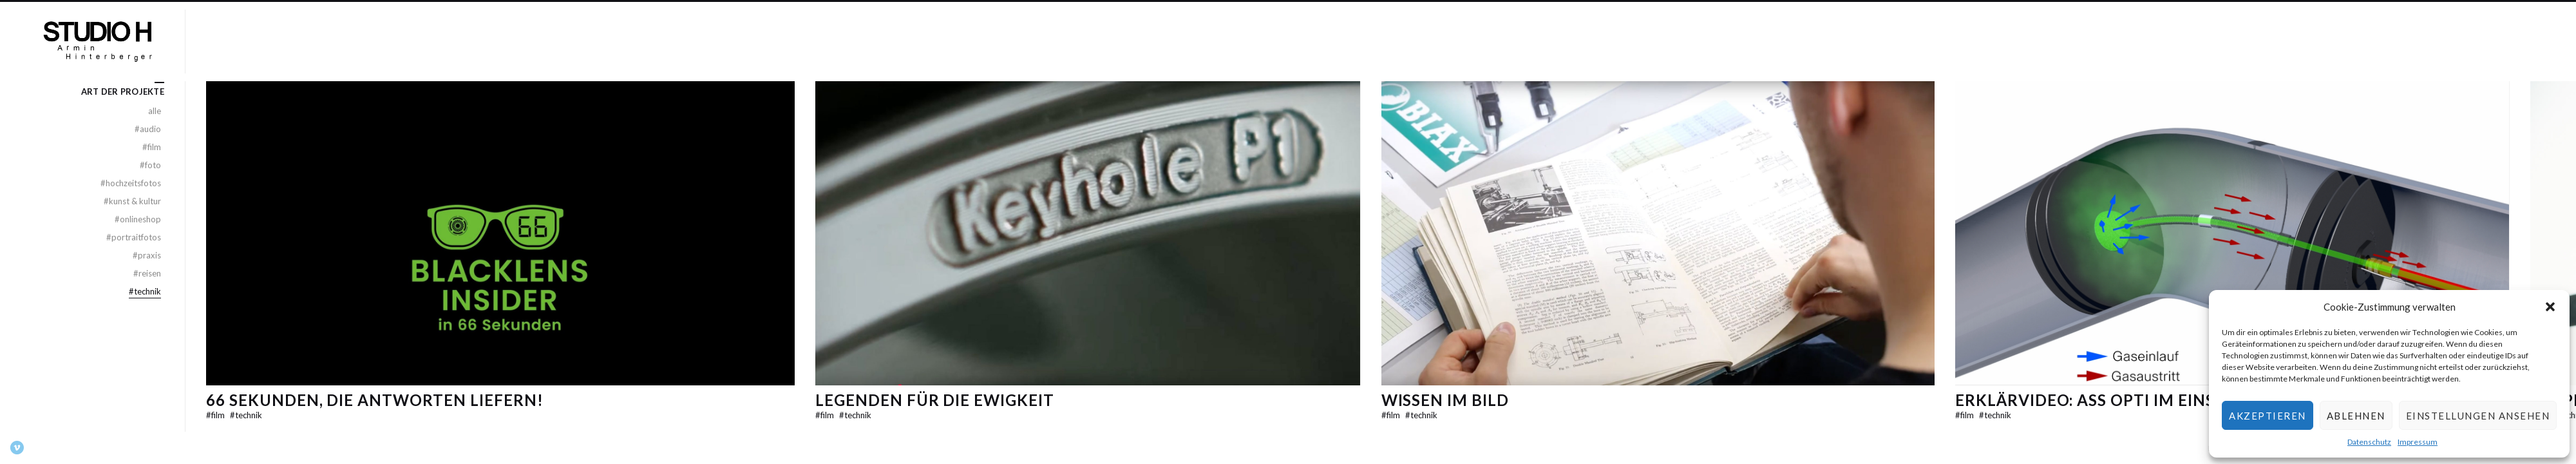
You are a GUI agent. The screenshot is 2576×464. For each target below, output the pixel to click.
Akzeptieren (2267, 415)
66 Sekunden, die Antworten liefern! (375, 400)
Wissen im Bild (1445, 400)
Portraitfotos (133, 237)
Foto (150, 165)
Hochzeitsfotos (130, 183)
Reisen (147, 273)
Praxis (147, 255)
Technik (246, 415)
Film (216, 415)
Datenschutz (2369, 442)
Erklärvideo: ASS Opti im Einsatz (2100, 400)
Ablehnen (2356, 415)
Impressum (2418, 442)
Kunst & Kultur (132, 201)
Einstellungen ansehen (2478, 415)
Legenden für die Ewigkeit (934, 400)
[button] (2550, 306)
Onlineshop (138, 219)
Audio (148, 129)
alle (154, 111)
